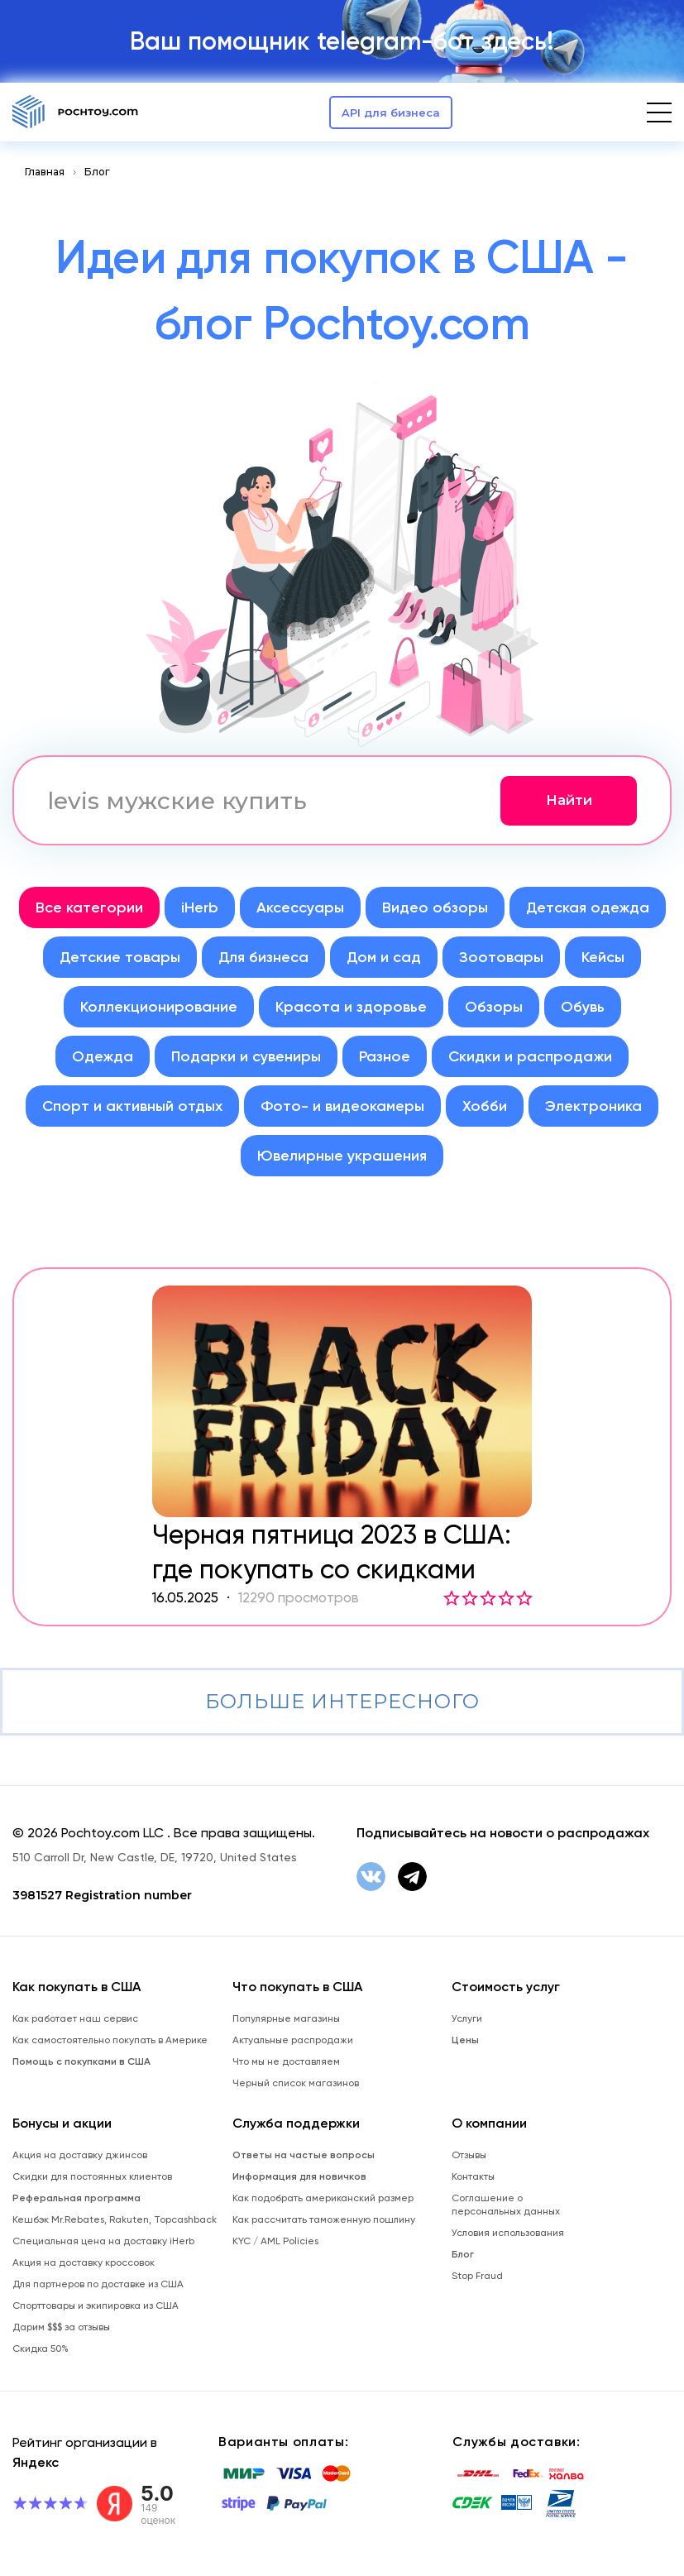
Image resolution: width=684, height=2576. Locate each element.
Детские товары (120, 957)
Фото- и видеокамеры (342, 1106)
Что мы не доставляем (286, 2061)
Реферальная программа (76, 2198)
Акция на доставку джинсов (79, 2155)
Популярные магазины (286, 2018)
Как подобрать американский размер (323, 2198)
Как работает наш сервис (75, 2018)
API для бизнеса (391, 112)
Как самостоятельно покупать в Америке (110, 2040)
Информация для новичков (299, 2176)
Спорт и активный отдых (132, 1106)
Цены (465, 2040)
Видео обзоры (435, 907)
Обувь (583, 1007)
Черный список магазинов (295, 2083)
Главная (45, 171)
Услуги (467, 2018)
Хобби (484, 1106)
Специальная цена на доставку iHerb (103, 2241)
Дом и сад (384, 957)
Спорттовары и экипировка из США (95, 2305)
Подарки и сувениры (246, 1056)
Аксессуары (300, 907)
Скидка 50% (40, 2348)
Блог (97, 171)
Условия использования (508, 2232)
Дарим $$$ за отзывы (61, 2327)
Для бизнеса (263, 957)
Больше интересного (342, 1701)
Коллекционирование (158, 1007)
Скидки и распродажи (530, 1056)
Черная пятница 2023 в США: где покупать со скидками (331, 1552)
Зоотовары (501, 957)
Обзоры (494, 1007)
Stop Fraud (477, 2276)
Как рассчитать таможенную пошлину (323, 2219)
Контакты (473, 2176)
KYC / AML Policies (275, 2241)
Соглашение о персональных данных (506, 2204)
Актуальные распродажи (292, 2040)
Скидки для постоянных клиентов (92, 2176)
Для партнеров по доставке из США (98, 2284)
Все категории (89, 907)
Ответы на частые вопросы (303, 2155)
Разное (384, 1056)
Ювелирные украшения (342, 1156)
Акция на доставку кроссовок (83, 2262)
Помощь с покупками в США (81, 2061)
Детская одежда (587, 907)
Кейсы (602, 957)
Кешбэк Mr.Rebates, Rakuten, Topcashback (114, 2219)
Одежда (102, 1056)
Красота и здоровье (351, 1007)
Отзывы (469, 2155)
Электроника (593, 1106)
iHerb (199, 907)
